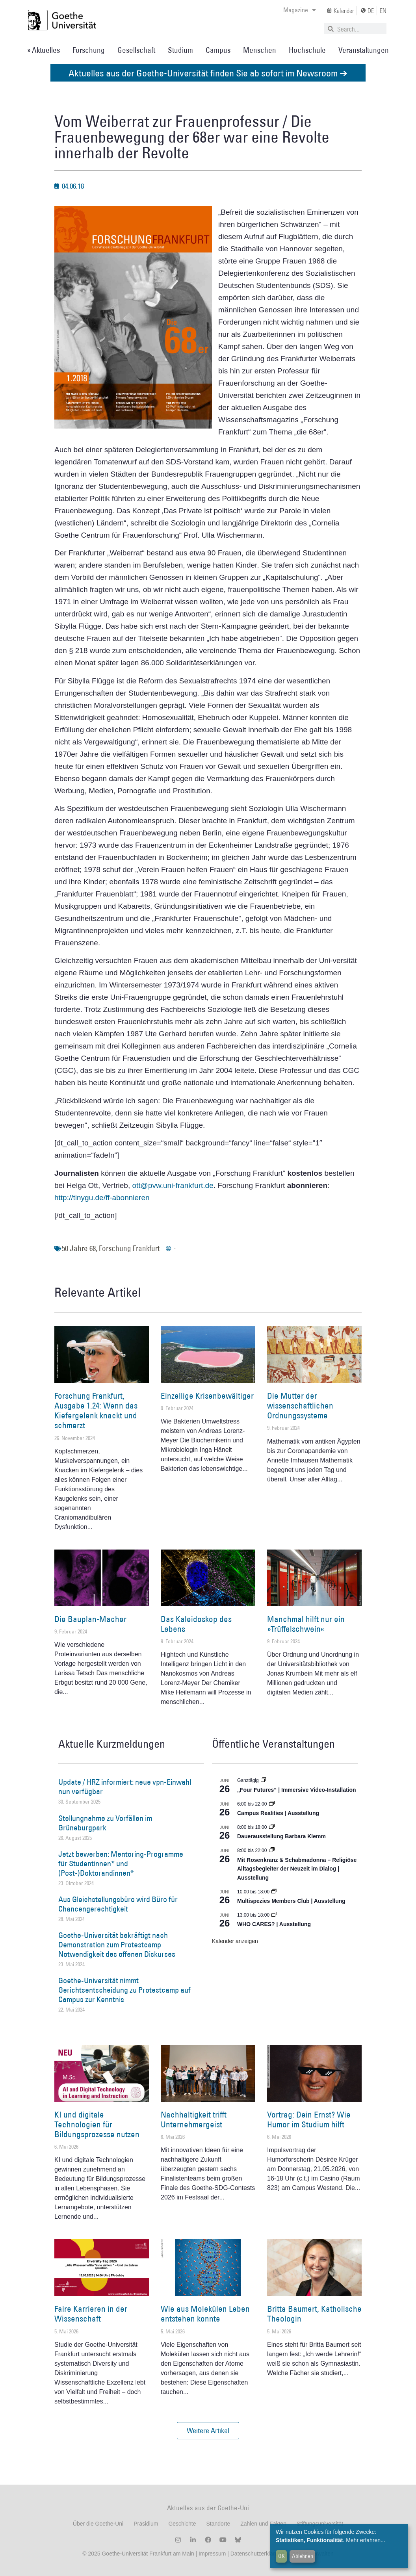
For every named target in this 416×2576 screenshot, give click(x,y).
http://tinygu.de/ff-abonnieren (102, 1197)
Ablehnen (302, 2555)
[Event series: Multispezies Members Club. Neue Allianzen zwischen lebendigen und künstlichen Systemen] (274, 1892)
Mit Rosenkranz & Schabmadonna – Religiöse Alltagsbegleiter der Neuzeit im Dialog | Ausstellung (297, 1869)
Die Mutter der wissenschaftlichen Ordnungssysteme (300, 1405)
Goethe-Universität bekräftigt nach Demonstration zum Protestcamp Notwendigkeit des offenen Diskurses (116, 1944)
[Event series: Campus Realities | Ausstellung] (272, 1804)
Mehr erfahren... (365, 2540)
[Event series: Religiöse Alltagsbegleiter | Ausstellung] (272, 1850)
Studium (180, 50)
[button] (208, 2430)
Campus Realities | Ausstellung (278, 1813)
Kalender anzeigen (235, 1941)
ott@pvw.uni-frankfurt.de (173, 1185)
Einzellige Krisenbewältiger (207, 1395)
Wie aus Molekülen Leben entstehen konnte (205, 2313)
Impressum (211, 2553)
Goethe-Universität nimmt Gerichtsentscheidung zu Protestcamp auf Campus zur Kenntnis (124, 1989)
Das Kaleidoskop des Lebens (196, 1624)
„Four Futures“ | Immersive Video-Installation (296, 1790)
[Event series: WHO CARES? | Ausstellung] (274, 1915)
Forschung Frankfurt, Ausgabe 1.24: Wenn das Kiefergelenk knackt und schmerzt (95, 1410)
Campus (218, 50)
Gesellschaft (136, 50)
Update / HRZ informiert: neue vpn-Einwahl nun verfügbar (124, 1787)
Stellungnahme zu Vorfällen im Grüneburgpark (105, 1823)
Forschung (88, 50)
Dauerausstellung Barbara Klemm (281, 1836)
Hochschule (307, 50)
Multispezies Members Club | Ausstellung (291, 1901)
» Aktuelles (43, 50)
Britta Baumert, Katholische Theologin (314, 2313)
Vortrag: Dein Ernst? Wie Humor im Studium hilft (309, 2119)
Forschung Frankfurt (129, 1248)
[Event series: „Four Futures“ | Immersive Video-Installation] (263, 1780)
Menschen (259, 50)
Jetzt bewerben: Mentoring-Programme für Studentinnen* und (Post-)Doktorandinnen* (120, 1863)
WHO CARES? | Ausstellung (274, 1924)
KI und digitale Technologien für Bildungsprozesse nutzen (96, 2124)
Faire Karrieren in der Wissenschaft (90, 2313)
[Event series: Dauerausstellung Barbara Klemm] (272, 1827)
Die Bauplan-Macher (90, 1619)
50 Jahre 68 (79, 1248)
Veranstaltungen (363, 50)
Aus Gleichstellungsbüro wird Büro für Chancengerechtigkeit (118, 1904)
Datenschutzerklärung (257, 2553)
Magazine (299, 10)
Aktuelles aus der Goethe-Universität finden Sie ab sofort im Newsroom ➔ (208, 73)
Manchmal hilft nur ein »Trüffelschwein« (306, 1624)
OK (281, 2555)
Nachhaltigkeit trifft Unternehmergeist (194, 2119)
